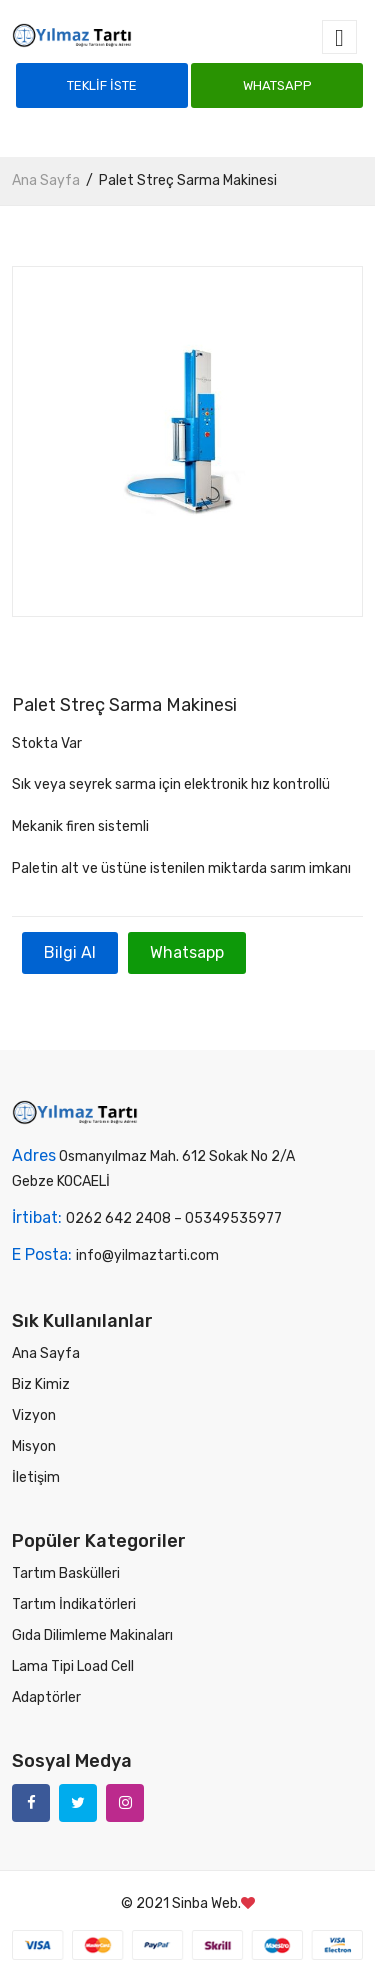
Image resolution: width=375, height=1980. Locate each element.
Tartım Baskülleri (66, 1573)
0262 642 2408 (118, 1218)
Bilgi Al (70, 952)
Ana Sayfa (46, 180)
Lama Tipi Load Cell (73, 1666)
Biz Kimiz (41, 1384)
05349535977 (233, 1218)
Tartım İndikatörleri (74, 1604)
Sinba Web (205, 1903)
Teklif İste (102, 85)
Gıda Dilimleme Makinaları (92, 1635)
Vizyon (34, 1415)
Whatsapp (277, 85)
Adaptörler (46, 1697)
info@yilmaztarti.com (147, 1255)
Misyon (34, 1446)
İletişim (36, 1477)
